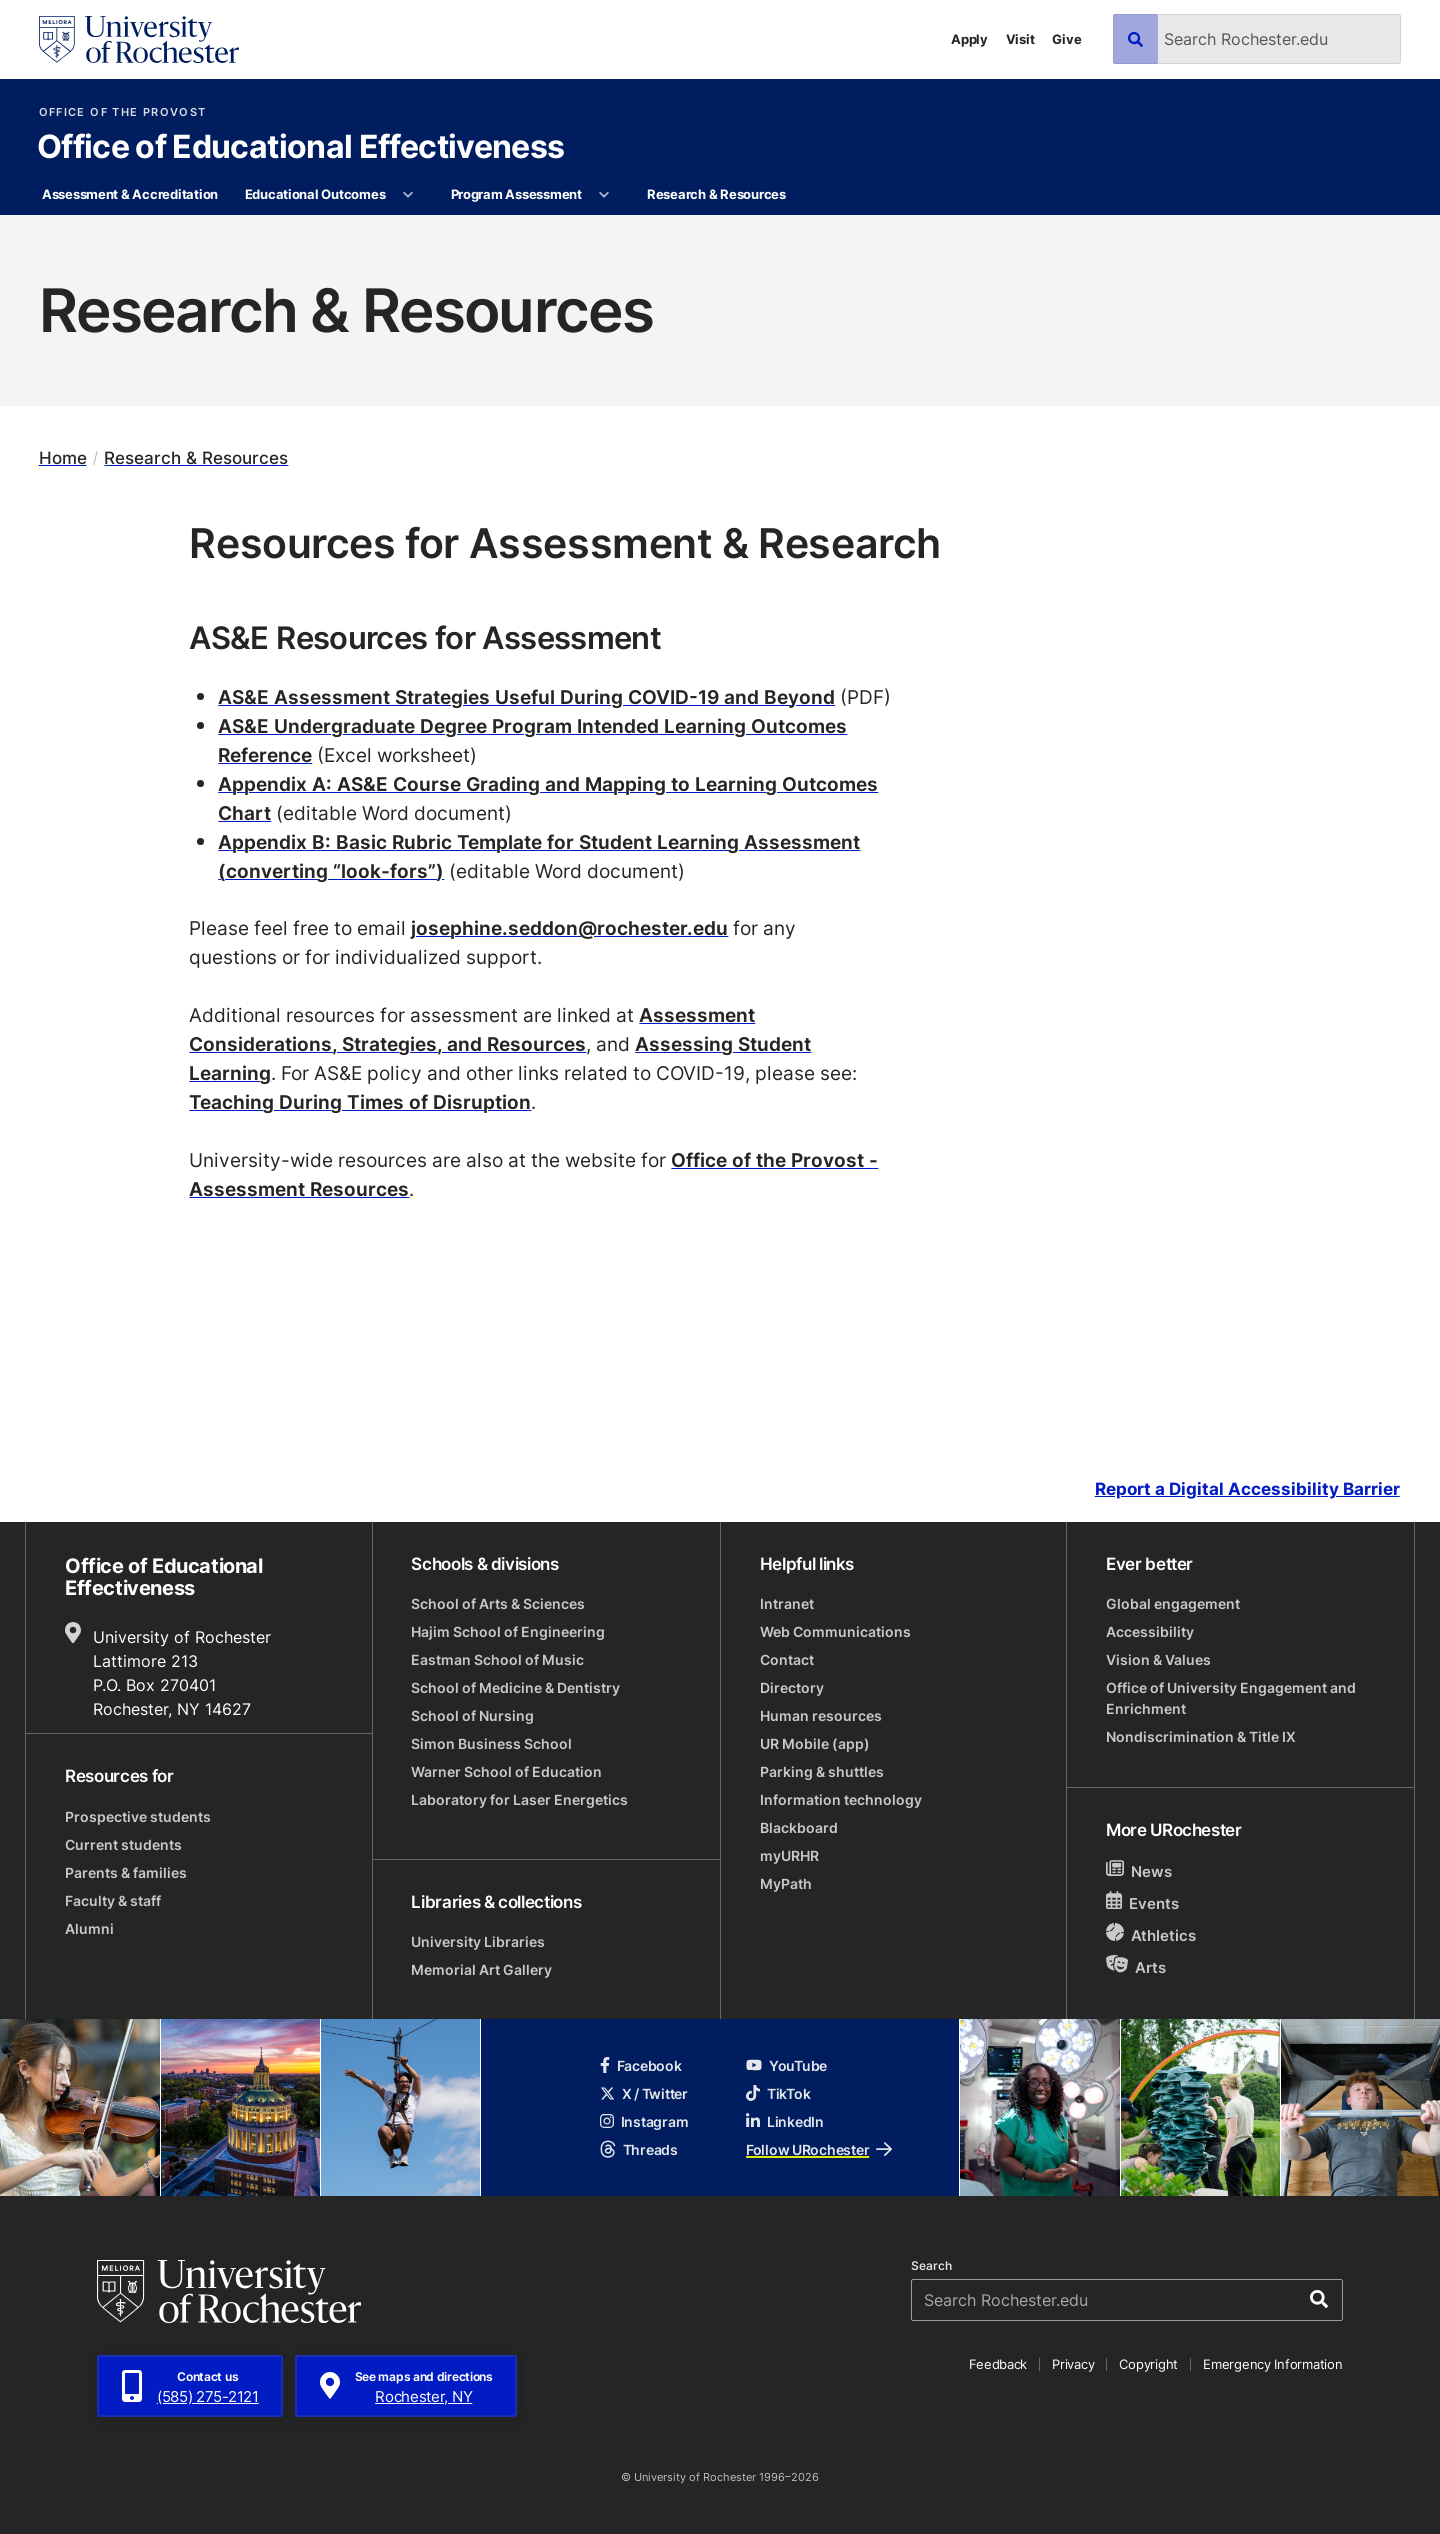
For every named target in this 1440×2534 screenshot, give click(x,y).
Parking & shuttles (822, 1771)
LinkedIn (785, 2121)
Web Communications (835, 1631)
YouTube (786, 2065)
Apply (969, 39)
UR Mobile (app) (815, 1743)
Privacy (1073, 2364)
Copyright (1148, 2364)
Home (63, 457)
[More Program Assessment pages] (604, 195)
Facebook (641, 2065)
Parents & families (126, 1872)
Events (1143, 1902)
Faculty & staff (113, 1900)
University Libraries (478, 1941)
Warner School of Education (506, 1771)
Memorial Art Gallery (481, 1969)
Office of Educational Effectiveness (301, 148)
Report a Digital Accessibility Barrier (1247, 1489)
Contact (787, 1659)
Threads (639, 2149)
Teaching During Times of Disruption (360, 1101)
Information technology (841, 1799)
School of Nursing (472, 1715)
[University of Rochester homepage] (139, 39)
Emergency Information (1273, 2364)
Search (931, 2266)
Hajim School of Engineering (508, 1631)
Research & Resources (716, 194)
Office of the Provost (123, 112)
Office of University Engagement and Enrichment (1231, 1698)
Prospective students (138, 1816)
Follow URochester (819, 2149)
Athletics (1151, 1934)
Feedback (998, 2364)
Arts (1136, 1966)
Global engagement (1173, 1603)
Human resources (821, 1715)
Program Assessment (516, 194)
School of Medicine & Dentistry (515, 1687)
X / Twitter (644, 2093)
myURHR (789, 1855)
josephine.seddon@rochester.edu (569, 927)
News (1139, 1870)
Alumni (89, 1928)
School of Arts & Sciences (498, 1603)
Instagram (644, 2121)
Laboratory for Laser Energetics (519, 1799)
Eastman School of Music (497, 1659)
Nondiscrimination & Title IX (1201, 1736)
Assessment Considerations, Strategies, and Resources (472, 1029)
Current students (123, 1844)
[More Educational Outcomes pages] (408, 195)
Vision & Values (1158, 1659)
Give (1066, 39)
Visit (1020, 39)
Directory (792, 1687)
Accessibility (1150, 1631)
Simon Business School (491, 1743)
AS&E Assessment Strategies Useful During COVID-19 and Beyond (526, 696)
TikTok (778, 2093)
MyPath (786, 1883)
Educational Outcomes (315, 194)
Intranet (787, 1603)
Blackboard (799, 1827)
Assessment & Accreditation (130, 194)
